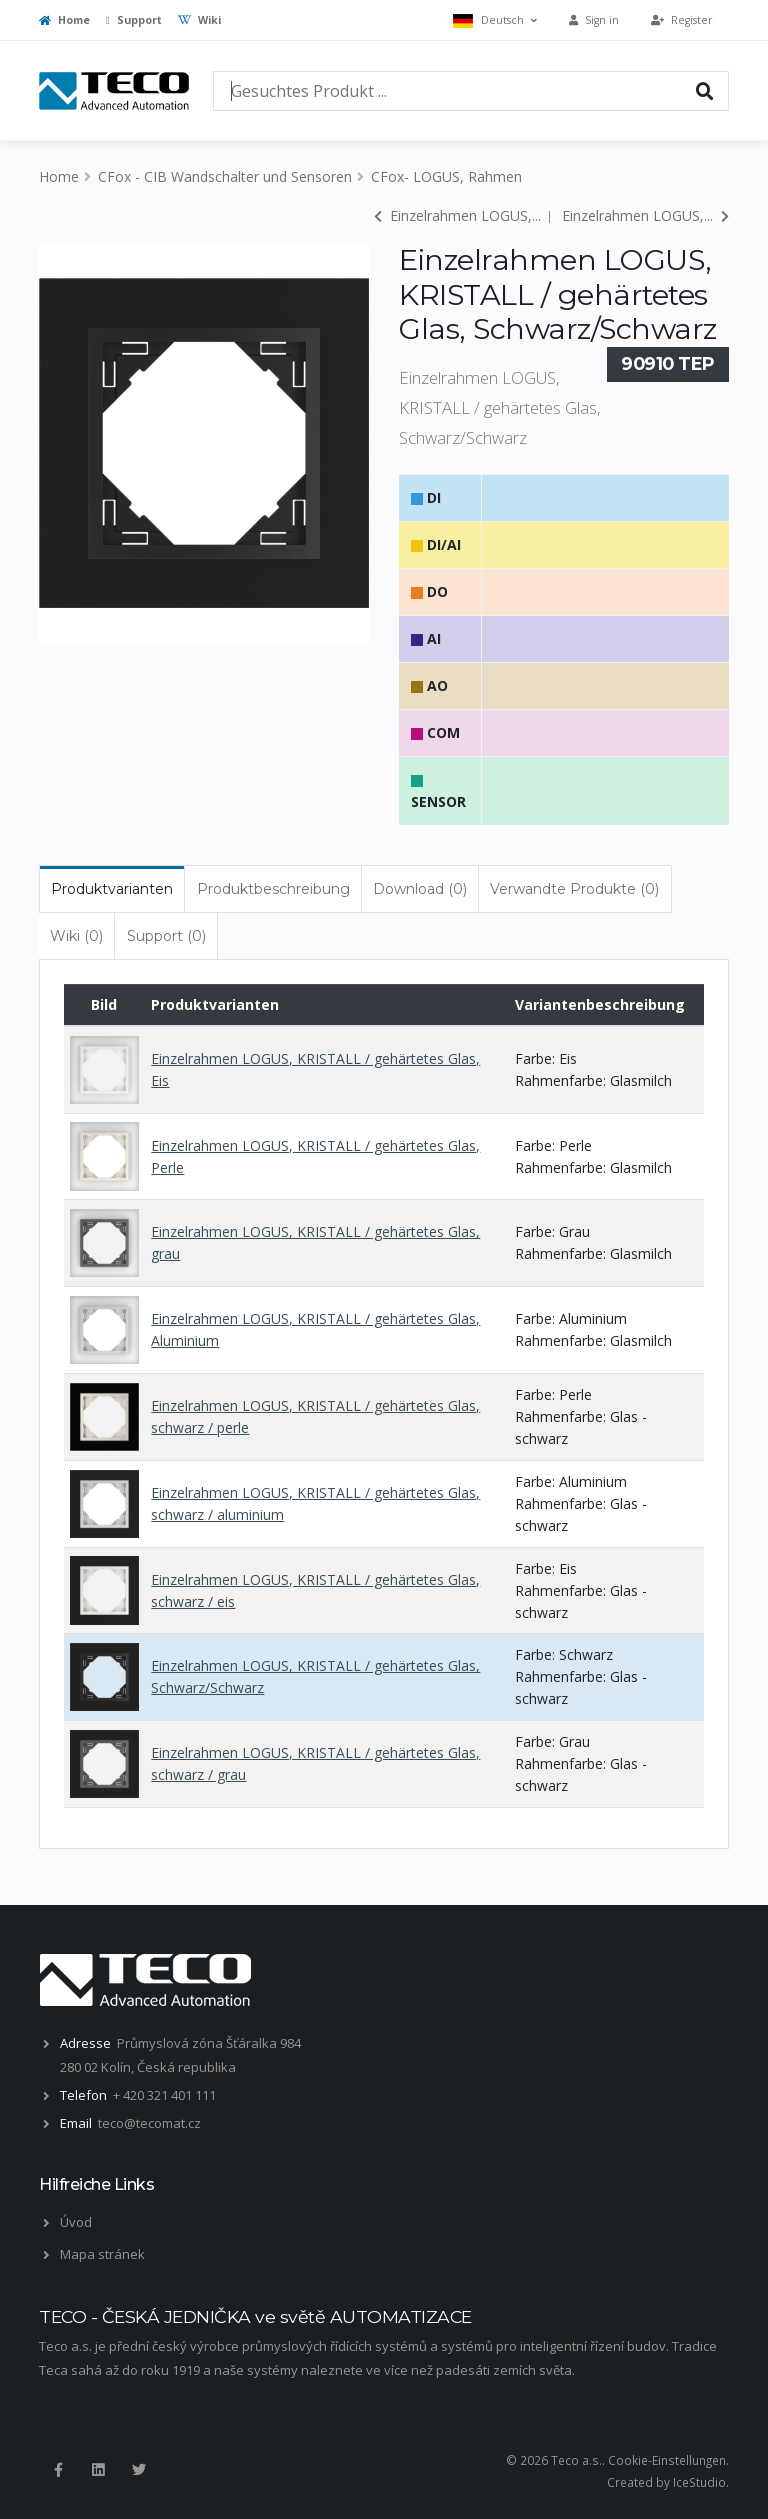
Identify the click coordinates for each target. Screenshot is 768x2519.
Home (64, 20)
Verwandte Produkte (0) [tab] (574, 889)
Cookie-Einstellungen (667, 2460)
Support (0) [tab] (166, 936)
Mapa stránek (102, 2254)
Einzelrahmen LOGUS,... (457, 215)
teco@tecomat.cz (149, 2123)
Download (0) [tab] (420, 889)
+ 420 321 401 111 (164, 2095)
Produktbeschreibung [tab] (273, 889)
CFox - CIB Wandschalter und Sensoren (225, 176)
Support (134, 20)
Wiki (199, 20)
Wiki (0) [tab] (76, 936)
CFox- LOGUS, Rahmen (446, 176)
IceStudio (699, 2482)
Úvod (76, 2222)
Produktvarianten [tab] (112, 889)
